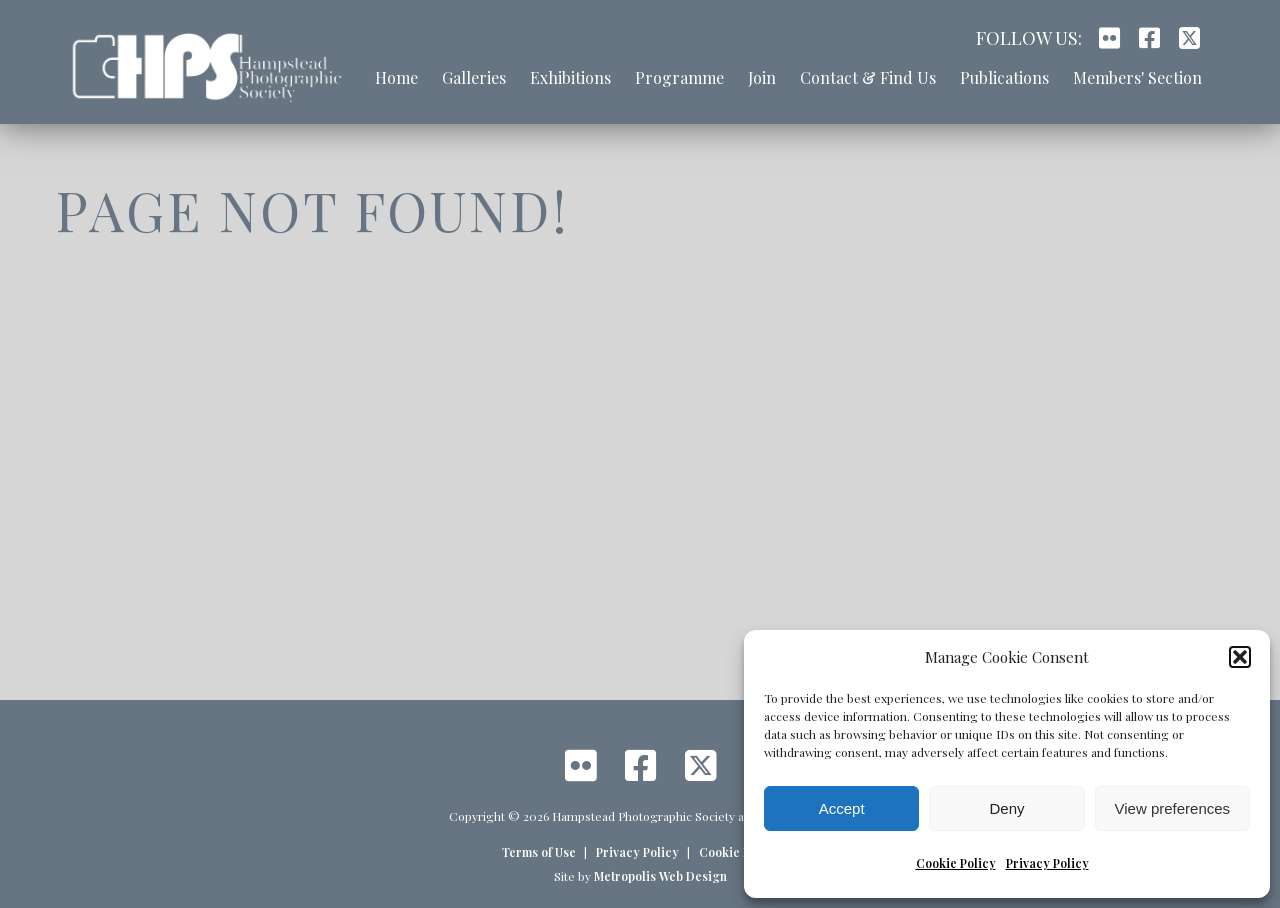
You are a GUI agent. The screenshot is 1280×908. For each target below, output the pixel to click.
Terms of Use (539, 852)
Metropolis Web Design (660, 876)
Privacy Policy (1047, 863)
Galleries (474, 77)
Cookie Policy (956, 863)
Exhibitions (570, 77)
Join (762, 77)
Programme (679, 77)
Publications (1004, 77)
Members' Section (1137, 77)
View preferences (1173, 808)
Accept (842, 808)
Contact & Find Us (868, 77)
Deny (1006, 808)
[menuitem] (396, 88)
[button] (1240, 657)
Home (396, 77)
